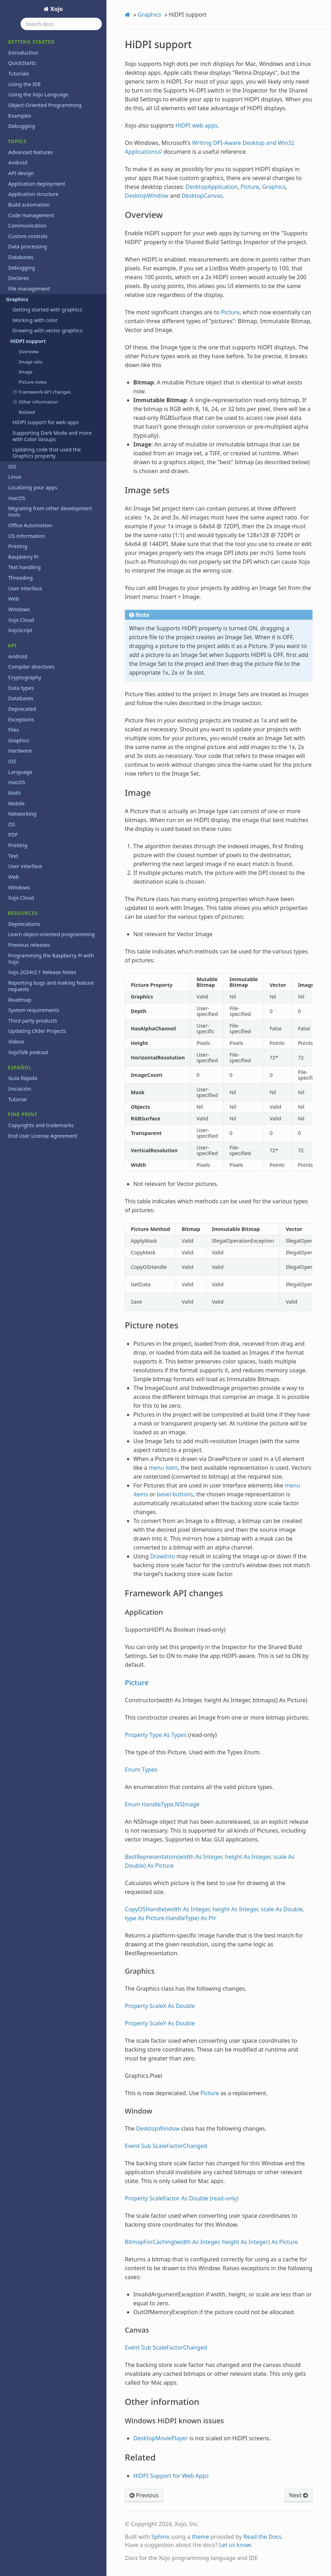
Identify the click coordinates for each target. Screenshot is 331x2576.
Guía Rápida (22, 1078)
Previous (144, 2495)
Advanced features (30, 152)
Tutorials (18, 73)
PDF (13, 834)
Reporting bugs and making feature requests (51, 985)
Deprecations (24, 924)
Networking (22, 813)
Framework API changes (42, 392)
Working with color (34, 320)
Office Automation (30, 525)
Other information (35, 402)
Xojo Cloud (21, 620)
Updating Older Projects (37, 1031)
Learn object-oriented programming (51, 934)
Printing (17, 546)
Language (20, 772)
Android (17, 162)
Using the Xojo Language (38, 94)
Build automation (29, 204)
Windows (19, 609)
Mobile (16, 803)
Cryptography (24, 677)
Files (13, 729)
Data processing (27, 246)
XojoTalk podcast (28, 1052)
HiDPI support (26, 341)
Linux (14, 476)
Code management (31, 215)
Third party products (32, 1020)
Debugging (21, 126)
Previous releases (29, 944)
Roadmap (19, 999)
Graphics (15, 299)
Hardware (20, 750)
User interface (25, 588)
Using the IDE (24, 84)
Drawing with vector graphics (47, 330)
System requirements (33, 1010)
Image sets (30, 362)
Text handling (24, 567)
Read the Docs (262, 2537)
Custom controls (28, 236)
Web (13, 598)
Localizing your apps (32, 487)
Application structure (33, 194)
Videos (16, 1041)
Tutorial (17, 1099)
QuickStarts (22, 63)
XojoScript (20, 630)
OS (11, 824)
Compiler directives (31, 666)
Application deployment (36, 183)
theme (200, 2537)
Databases (20, 257)
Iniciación (19, 1088)
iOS (12, 466)
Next (298, 2495)
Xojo (56, 9)
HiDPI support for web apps (45, 422)
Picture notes (32, 382)
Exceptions (21, 719)
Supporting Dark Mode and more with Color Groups (52, 436)
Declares (18, 278)
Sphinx (160, 2537)
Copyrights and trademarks (40, 1125)
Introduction (23, 52)
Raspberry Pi (23, 556)
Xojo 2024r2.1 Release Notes (42, 972)
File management (29, 288)
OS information (26, 536)
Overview (28, 351)
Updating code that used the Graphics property (46, 452)
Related (26, 412)
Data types (21, 688)
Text (13, 856)
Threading (20, 577)
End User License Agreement (42, 1135)
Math (14, 792)
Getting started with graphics (47, 309)
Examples (19, 115)
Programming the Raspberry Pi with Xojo (51, 958)
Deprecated (22, 708)
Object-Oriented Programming (44, 105)
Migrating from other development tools (50, 511)
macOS (16, 498)
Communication (27, 225)
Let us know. (235, 2545)
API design (21, 173)
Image (25, 372)
